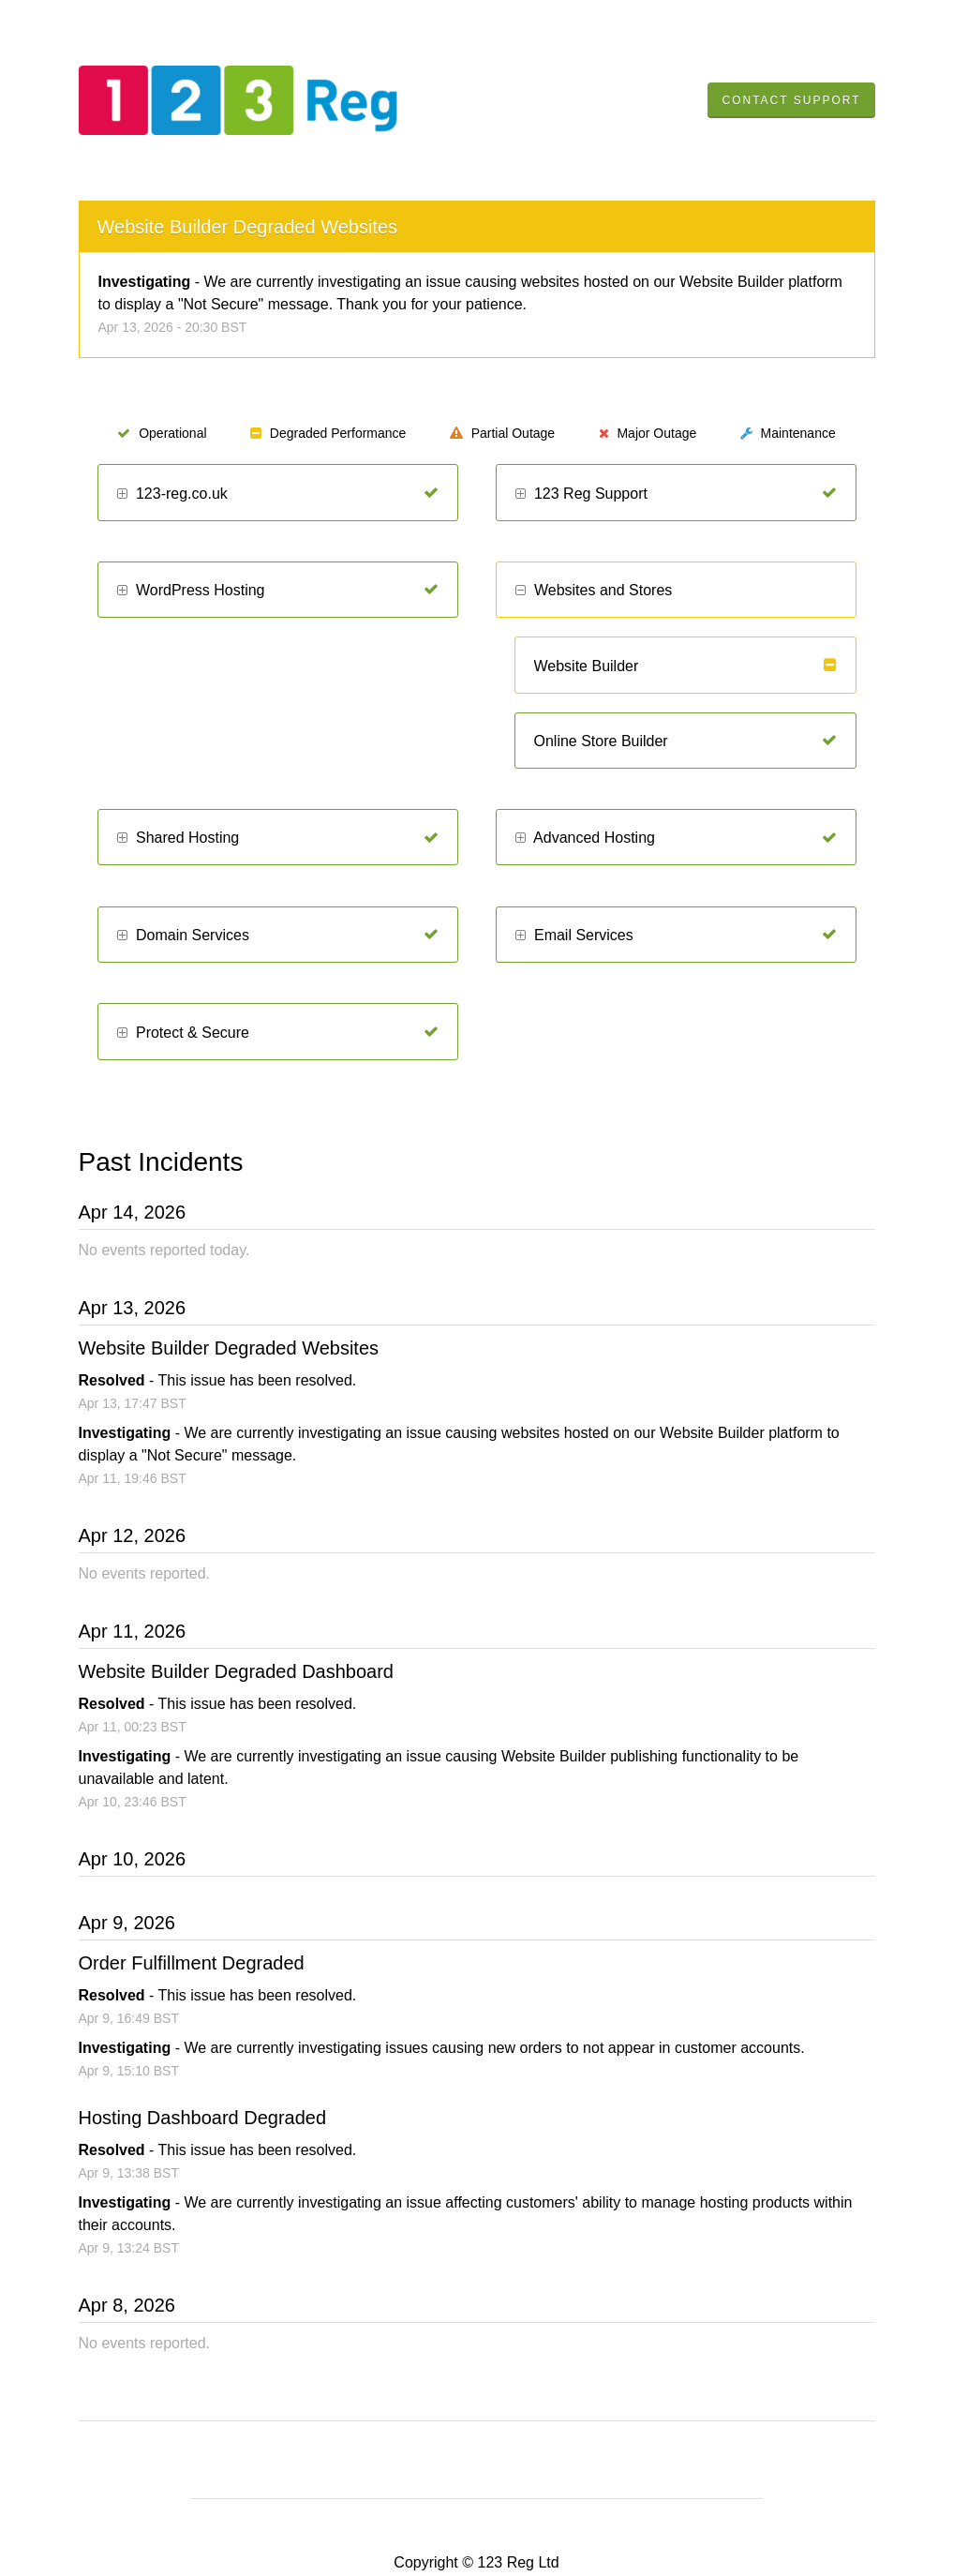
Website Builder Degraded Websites (247, 227)
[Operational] (431, 493)
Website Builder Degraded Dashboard (237, 1671)
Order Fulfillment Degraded (192, 1963)
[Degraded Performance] (830, 665)
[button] (122, 494)
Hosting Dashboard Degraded (203, 2117)
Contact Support (791, 100)
